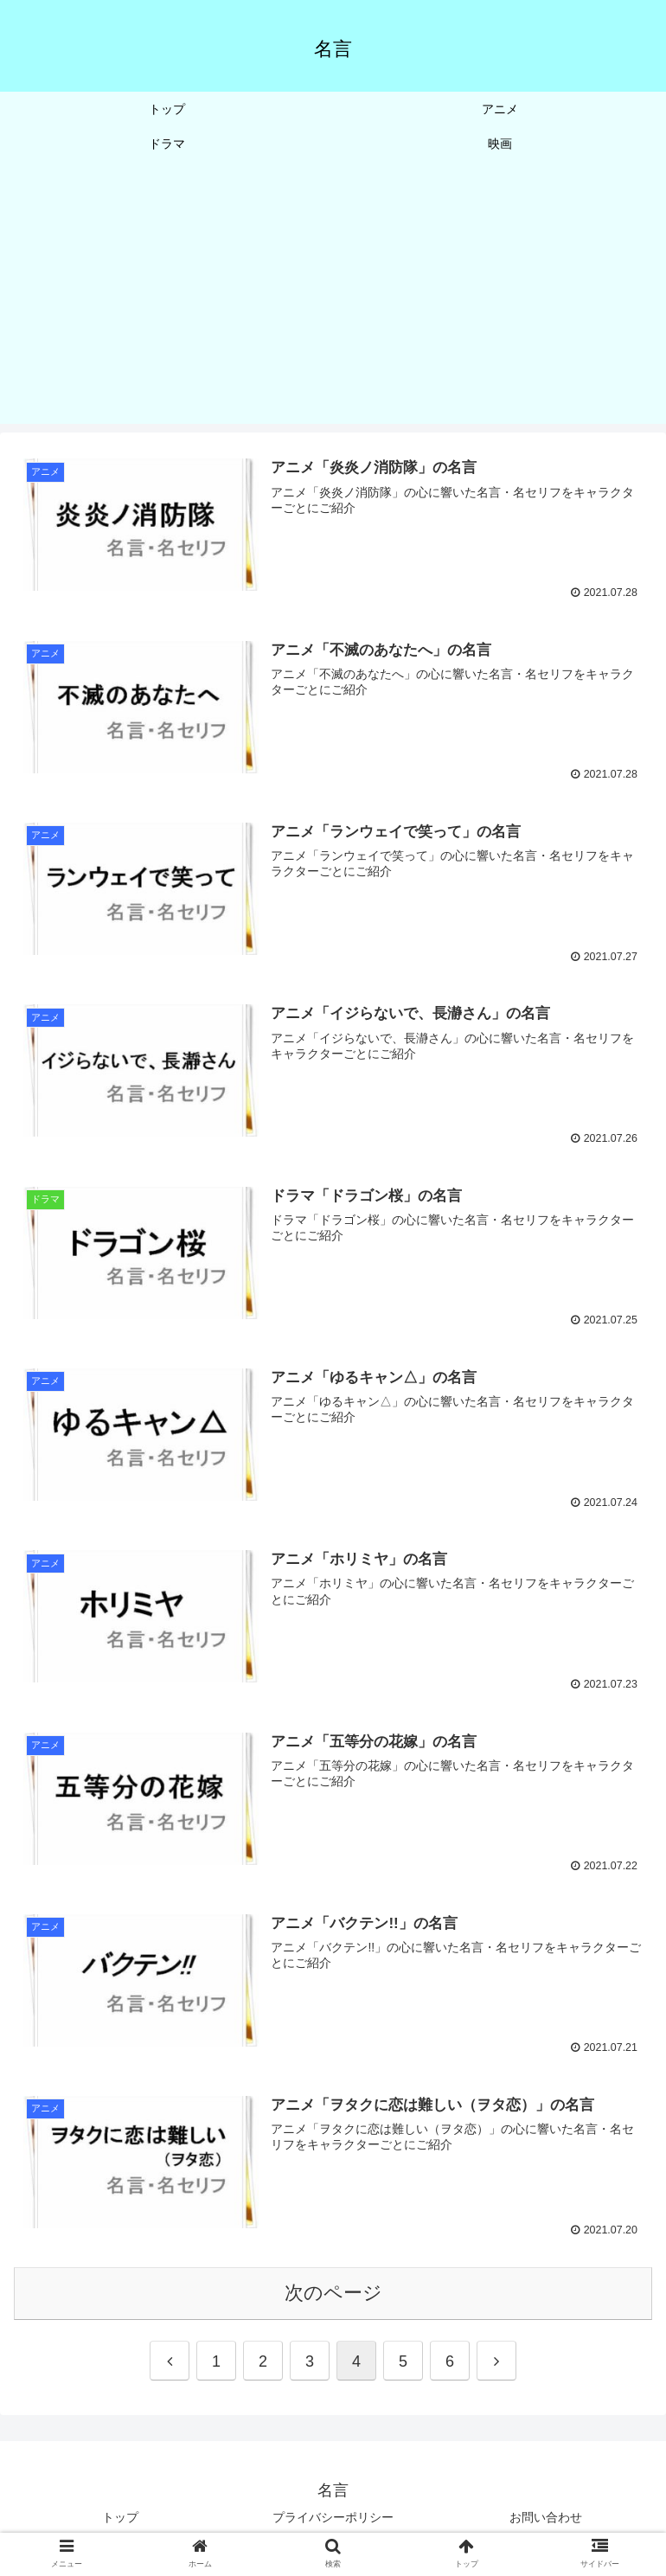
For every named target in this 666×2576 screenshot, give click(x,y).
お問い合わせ (545, 2521)
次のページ (333, 2296)
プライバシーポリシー (333, 2521)
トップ (120, 2521)
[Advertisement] (333, 303)
